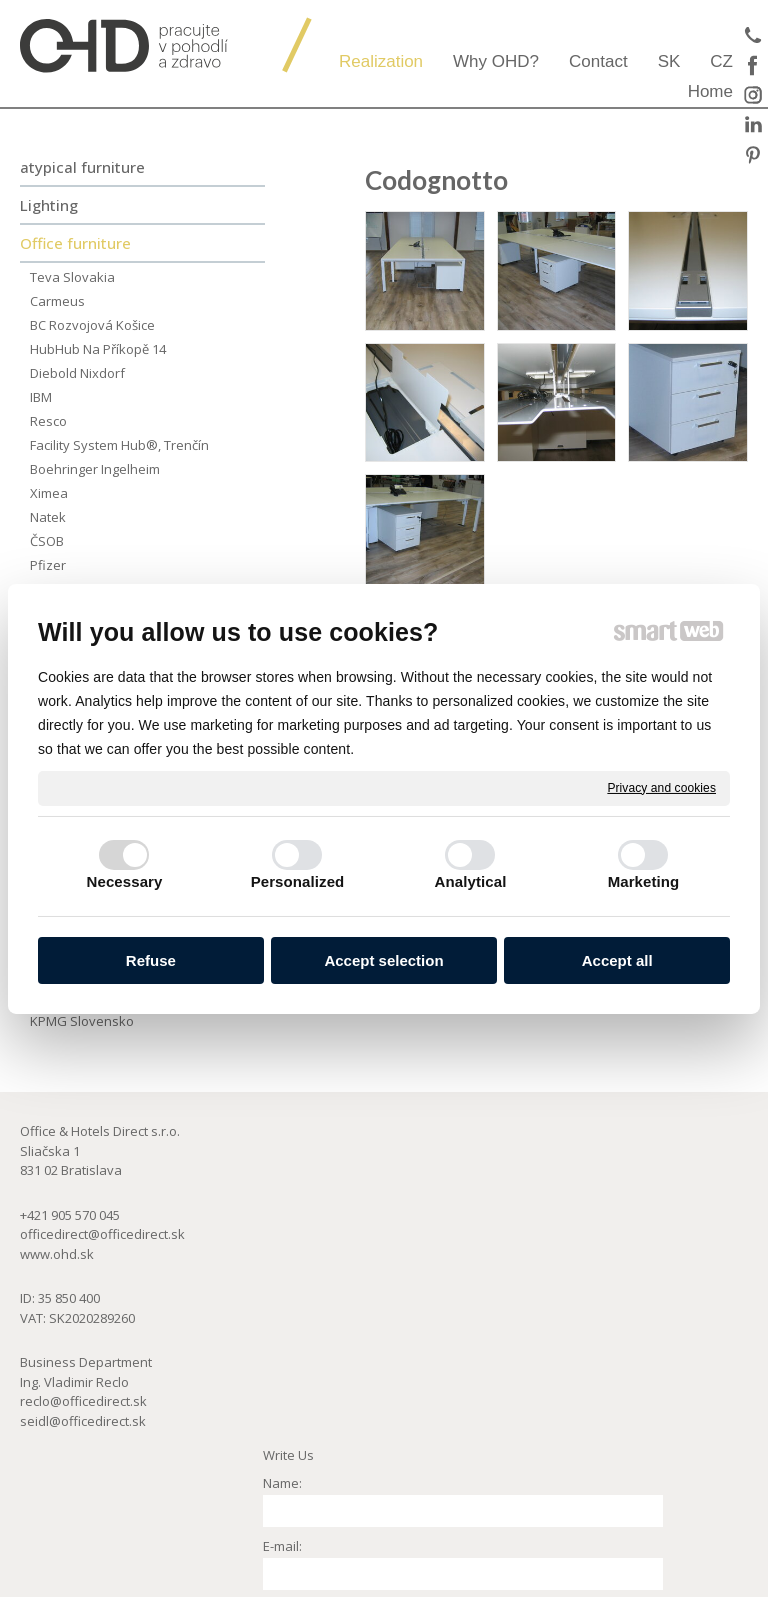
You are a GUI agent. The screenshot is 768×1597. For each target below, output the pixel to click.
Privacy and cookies (661, 787)
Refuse (151, 960)
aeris (607, 1166)
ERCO (608, 1185)
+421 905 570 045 (70, 1215)
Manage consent (641, 1588)
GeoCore (619, 1224)
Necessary (125, 881)
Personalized (298, 881)
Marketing (644, 881)
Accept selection (383, 960)
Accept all (617, 960)
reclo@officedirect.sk (83, 1401)
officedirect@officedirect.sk (102, 1234)
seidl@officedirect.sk (83, 1421)
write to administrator (388, 1588)
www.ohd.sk (57, 1254)
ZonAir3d (619, 1205)
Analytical (471, 881)
